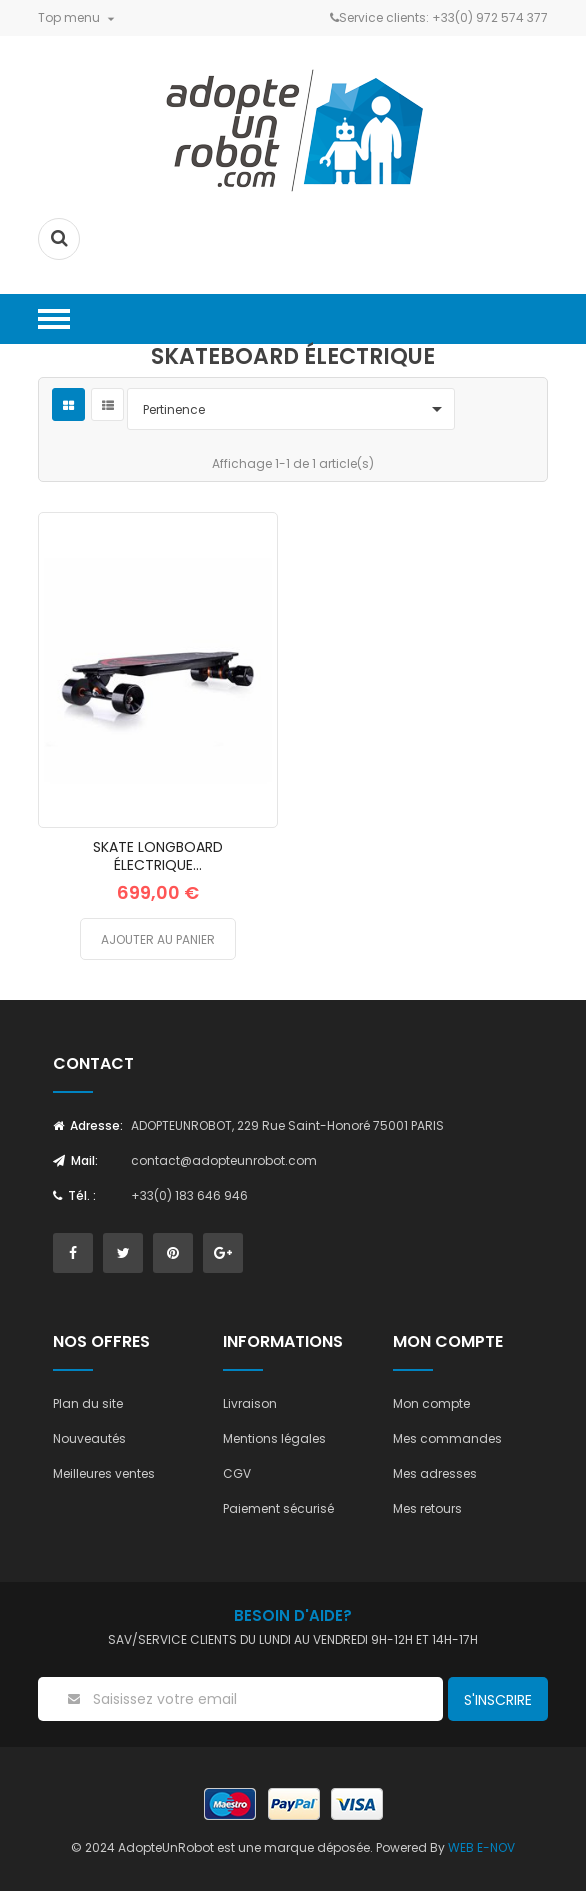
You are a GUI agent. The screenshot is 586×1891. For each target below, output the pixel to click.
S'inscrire (498, 1700)
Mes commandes (447, 1438)
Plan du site (88, 1403)
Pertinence (296, 409)
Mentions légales (274, 1438)
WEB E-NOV (481, 1847)
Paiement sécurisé (278, 1508)
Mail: (75, 1160)
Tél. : (74, 1195)
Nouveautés (89, 1438)
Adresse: (88, 1125)
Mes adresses (435, 1473)
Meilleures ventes (104, 1473)
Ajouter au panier (158, 939)
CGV (237, 1473)
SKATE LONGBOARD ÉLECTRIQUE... (158, 856)
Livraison (250, 1403)
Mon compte (431, 1403)
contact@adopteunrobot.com (224, 1160)
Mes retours (427, 1508)
